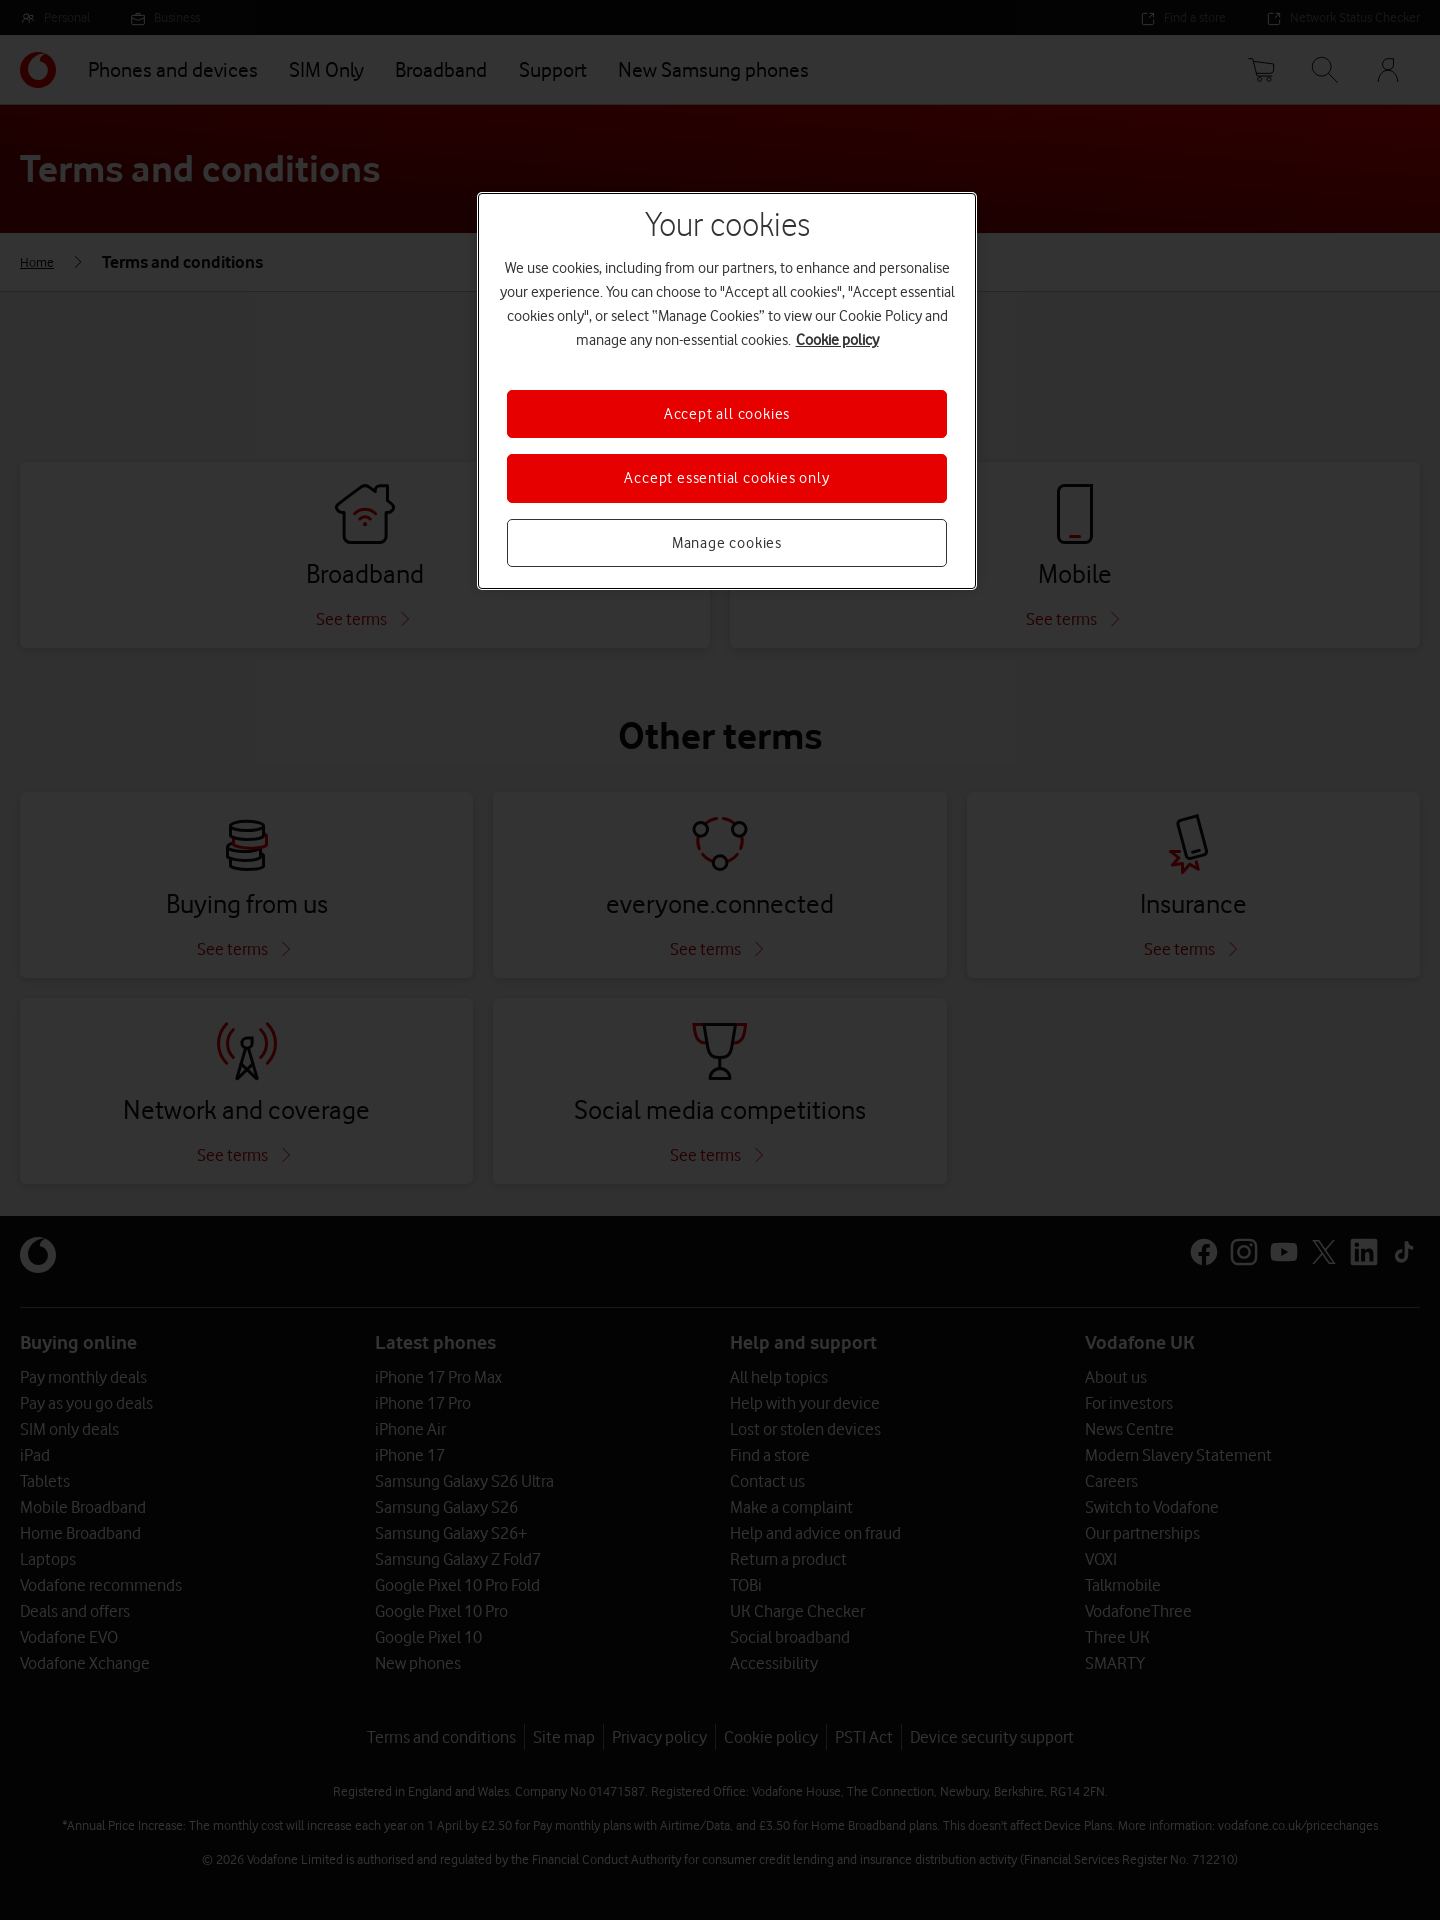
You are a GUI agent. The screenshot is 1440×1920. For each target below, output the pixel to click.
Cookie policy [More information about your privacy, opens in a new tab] (837, 340)
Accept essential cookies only (726, 478)
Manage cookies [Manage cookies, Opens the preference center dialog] (727, 543)
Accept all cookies (727, 414)
